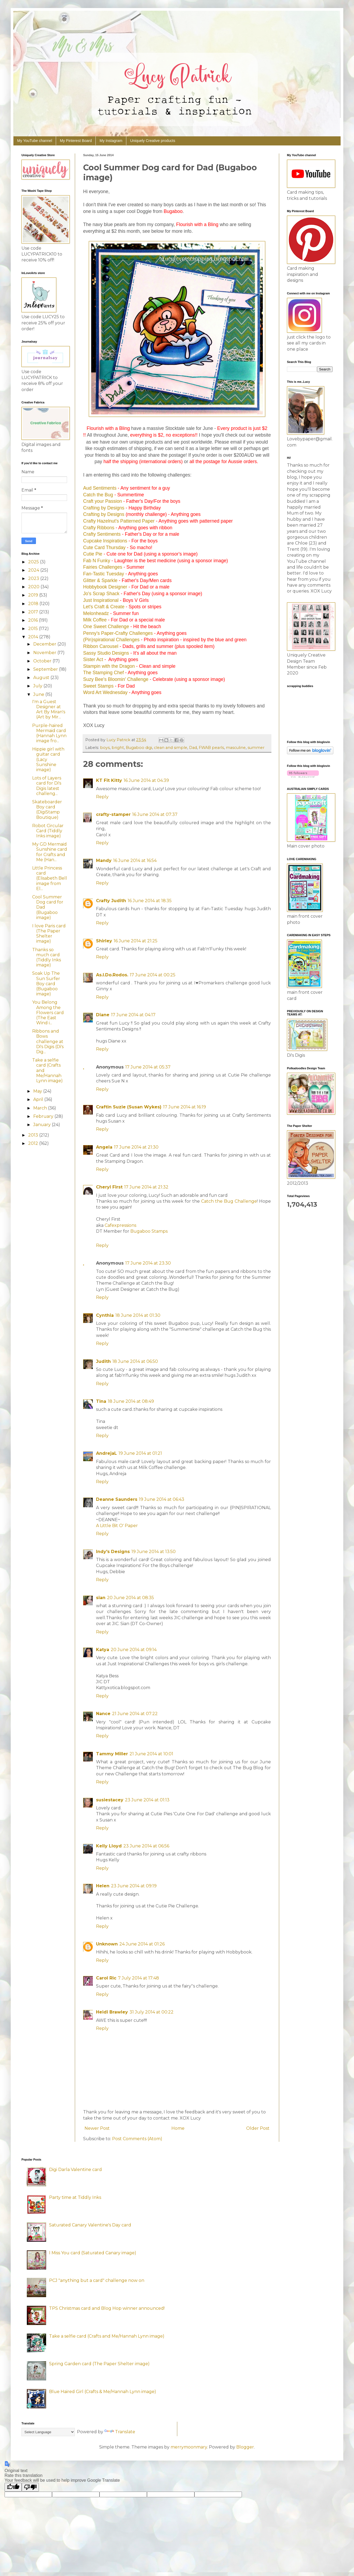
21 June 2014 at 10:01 (151, 1753)
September (46, 669)
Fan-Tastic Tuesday (103, 573)
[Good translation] (13, 2487)
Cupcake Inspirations (105, 540)
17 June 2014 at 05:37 (148, 1067)
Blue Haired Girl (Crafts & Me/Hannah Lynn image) (102, 2391)
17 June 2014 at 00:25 (152, 974)
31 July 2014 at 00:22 (152, 2012)
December (45, 644)
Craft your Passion (102, 501)
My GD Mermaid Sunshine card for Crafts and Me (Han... (49, 852)
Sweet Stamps (98, 686)
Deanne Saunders (116, 1499)
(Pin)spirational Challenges (111, 639)
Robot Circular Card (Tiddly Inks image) (48, 830)
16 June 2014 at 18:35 (150, 900)
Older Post (258, 2128)
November (45, 652)
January (42, 1124)
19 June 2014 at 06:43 (161, 1499)
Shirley (104, 940)
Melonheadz (96, 613)
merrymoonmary (189, 2447)
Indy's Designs (113, 1551)
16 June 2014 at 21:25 (135, 940)
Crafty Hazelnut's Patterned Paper (118, 521)
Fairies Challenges (102, 567)
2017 (33, 611)
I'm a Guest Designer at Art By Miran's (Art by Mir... (48, 709)
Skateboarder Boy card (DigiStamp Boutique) (47, 809)
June (39, 694)
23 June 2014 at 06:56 (146, 1845)
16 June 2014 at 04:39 (146, 780)
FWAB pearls (211, 747)
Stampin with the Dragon (109, 666)
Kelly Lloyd (109, 1845)
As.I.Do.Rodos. (112, 974)
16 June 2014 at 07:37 (155, 814)
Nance (103, 1713)
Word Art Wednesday (105, 692)
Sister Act (93, 659)
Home (178, 2128)
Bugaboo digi (139, 747)
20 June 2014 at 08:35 (130, 1597)
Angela (104, 1147)
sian (100, 1597)
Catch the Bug (98, 494)
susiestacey (109, 1799)
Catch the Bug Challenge (229, 1201)
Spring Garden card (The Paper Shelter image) (99, 2363)
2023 (34, 578)
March (40, 1108)
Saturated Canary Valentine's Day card (90, 2225)
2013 (33, 1135)
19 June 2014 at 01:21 (140, 1453)
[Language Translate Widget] (48, 2432)
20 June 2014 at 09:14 (134, 1649)
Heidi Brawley (112, 2012)
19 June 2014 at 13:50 (153, 1551)
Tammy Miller (112, 1753)
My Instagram (110, 140)
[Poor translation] (30, 2487)
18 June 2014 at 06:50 (135, 1361)
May (38, 1091)
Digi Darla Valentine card (75, 2169)
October (43, 660)
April (38, 1099)
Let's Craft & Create (103, 606)
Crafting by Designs (103, 508)
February (43, 1116)
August (41, 677)
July (38, 685)
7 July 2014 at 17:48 (138, 1978)
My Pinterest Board (76, 140)
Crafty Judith (111, 900)
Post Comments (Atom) (137, 2138)
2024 (34, 570)
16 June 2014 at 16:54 (135, 860)
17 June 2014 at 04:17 (133, 1014)
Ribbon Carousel (100, 646)
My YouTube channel (34, 140)
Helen (102, 1885)
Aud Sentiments (99, 488)
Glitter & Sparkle (100, 580)
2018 (33, 603)
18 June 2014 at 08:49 (131, 1401)
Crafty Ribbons (98, 527)
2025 (34, 561)
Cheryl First (109, 1187)
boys (105, 747)
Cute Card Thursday (104, 547)
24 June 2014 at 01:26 (142, 1944)
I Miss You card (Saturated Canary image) (92, 2252)
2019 (33, 595)
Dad (193, 747)
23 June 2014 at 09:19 (134, 1885)
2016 (33, 620)
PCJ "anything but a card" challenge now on (96, 2280)
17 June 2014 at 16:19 (184, 1106)
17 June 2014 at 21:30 (136, 1147)
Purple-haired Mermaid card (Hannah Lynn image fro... (49, 733)
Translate (119, 2431)
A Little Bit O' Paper (117, 1525)
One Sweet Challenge (106, 626)
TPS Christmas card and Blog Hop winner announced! (107, 2308)
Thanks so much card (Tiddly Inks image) (46, 957)
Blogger (245, 2447)
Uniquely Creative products (152, 140)
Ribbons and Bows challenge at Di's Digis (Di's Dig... (48, 1041)
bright (118, 747)
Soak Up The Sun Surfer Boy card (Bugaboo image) (46, 983)
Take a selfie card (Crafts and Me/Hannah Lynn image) (106, 2336)
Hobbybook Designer (105, 587)
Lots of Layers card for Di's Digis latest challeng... (46, 785)
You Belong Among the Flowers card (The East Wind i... (48, 1012)
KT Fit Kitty (109, 780)
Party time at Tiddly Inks (75, 2197)
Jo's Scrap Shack (101, 593)
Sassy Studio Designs (106, 653)
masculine (236, 747)
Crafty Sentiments (102, 534)
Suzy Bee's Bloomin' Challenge (115, 679)
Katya (102, 1649)
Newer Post (97, 2128)
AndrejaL (106, 1453)
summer (256, 747)
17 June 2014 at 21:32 (146, 1187)
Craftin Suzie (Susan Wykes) (128, 1106)
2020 (34, 586)
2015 (33, 628)
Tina (101, 1401)
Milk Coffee (95, 620)
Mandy (104, 860)
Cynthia (105, 1315)
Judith (103, 1361)
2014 (33, 636)
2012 (33, 1143)
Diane (102, 1014)
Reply (102, 796)
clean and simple (170, 747)
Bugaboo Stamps (149, 1231)
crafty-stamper (113, 814)
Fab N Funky (96, 560)
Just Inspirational (101, 600)
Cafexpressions (120, 1225)
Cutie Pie (92, 554)
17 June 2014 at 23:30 (148, 1263)
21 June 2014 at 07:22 (135, 1713)
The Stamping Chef (103, 672)
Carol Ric (106, 1978)
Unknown (107, 1944)
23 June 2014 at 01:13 (147, 1799)
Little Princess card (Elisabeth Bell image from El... (49, 878)
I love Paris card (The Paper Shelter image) (49, 933)
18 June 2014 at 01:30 (137, 1315)
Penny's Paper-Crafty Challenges (118, 633)
